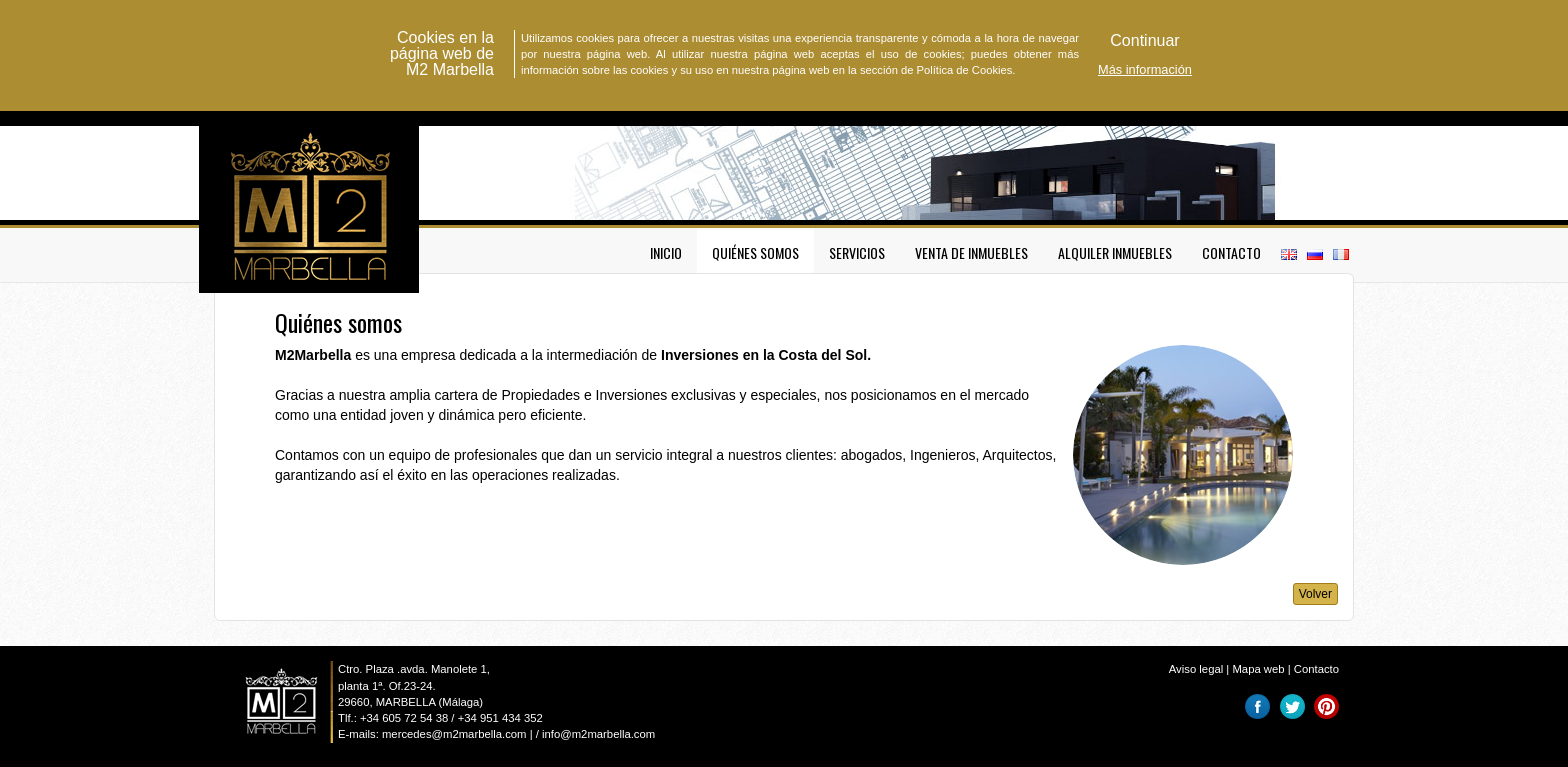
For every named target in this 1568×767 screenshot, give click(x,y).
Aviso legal (1196, 669)
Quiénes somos (755, 252)
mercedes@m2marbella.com (454, 734)
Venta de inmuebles (971, 252)
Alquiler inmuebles (1115, 252)
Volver (1315, 594)
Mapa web (1258, 669)
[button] (1144, 40)
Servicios (857, 252)
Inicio (666, 252)
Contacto (1231, 252)
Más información (1145, 69)
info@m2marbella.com (598, 734)
